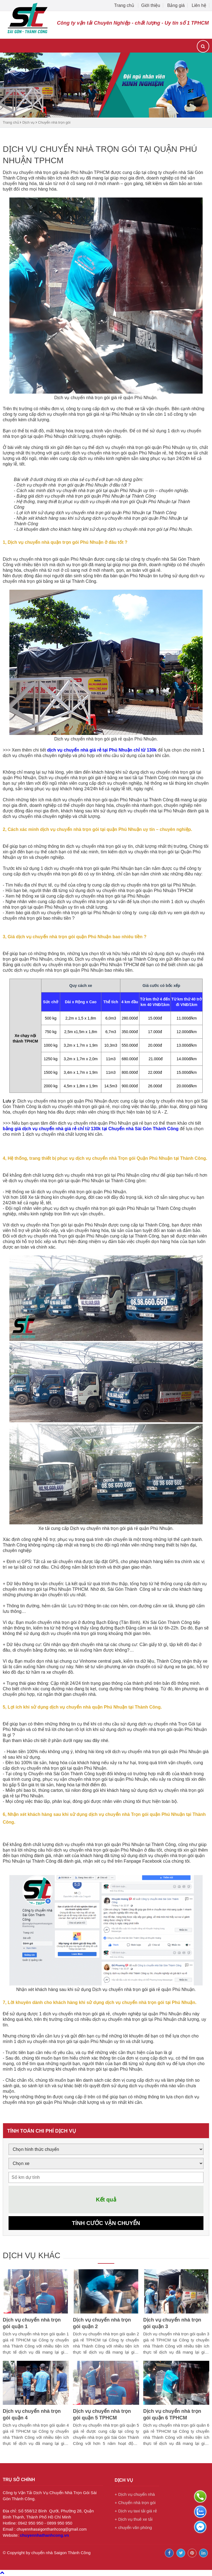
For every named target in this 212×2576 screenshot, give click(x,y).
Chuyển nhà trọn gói (54, 122)
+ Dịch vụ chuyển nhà (135, 2494)
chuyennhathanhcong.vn (44, 2535)
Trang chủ (124, 5)
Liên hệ (199, 5)
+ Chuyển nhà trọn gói (135, 2503)
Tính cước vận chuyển (106, 2223)
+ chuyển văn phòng (133, 2528)
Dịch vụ (28, 122)
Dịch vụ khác (33, 2255)
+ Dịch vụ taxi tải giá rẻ (136, 2511)
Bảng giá (176, 5)
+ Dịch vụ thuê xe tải (133, 2519)
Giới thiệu (150, 5)
